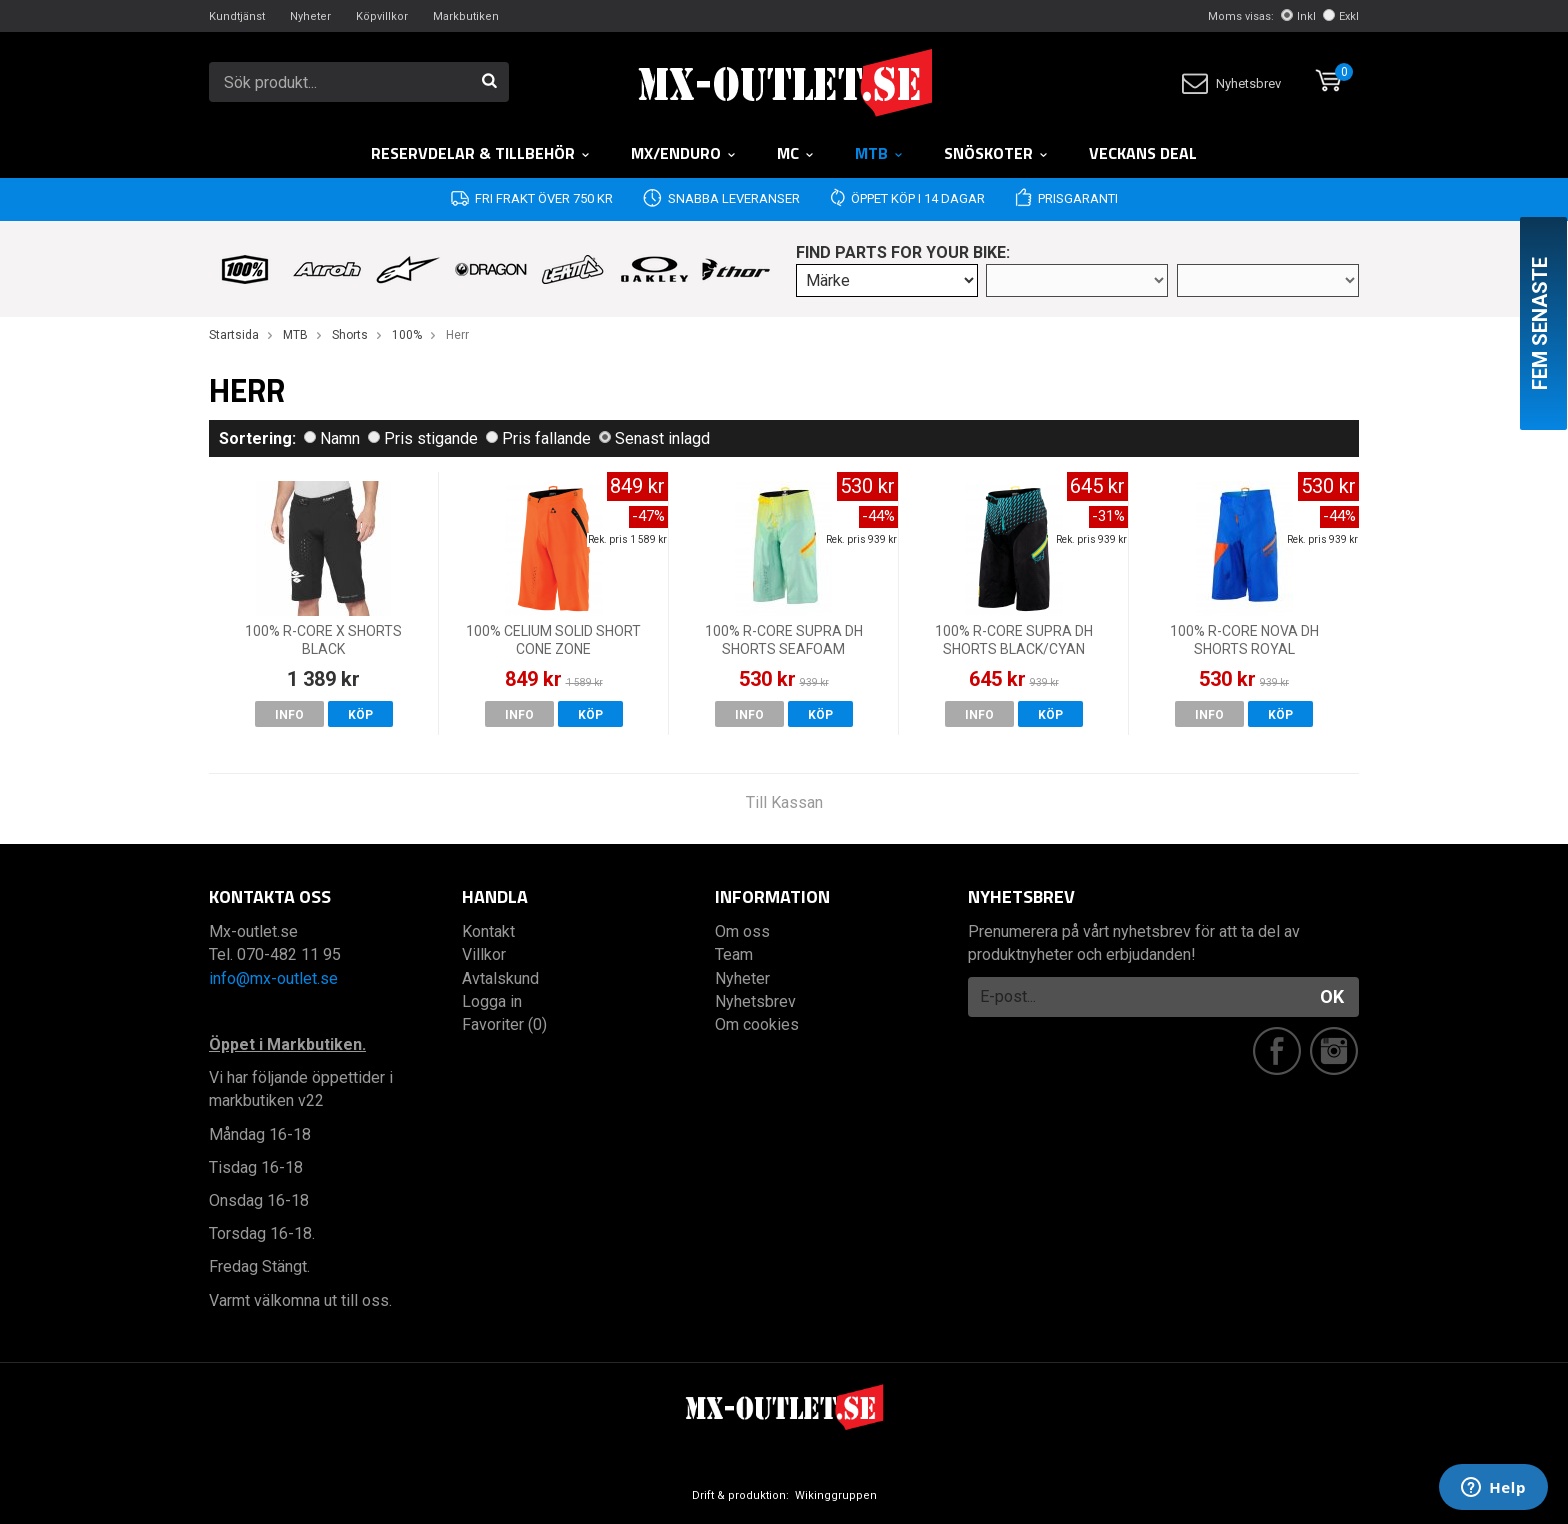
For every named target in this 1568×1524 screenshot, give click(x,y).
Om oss (742, 931)
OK (1332, 996)
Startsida (234, 335)
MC (796, 153)
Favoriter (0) (504, 1024)
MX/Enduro (684, 153)
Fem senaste (1540, 323)
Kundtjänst (237, 16)
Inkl (1298, 16)
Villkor (484, 954)
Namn (332, 438)
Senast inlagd (654, 438)
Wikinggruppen (836, 1495)
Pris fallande (538, 438)
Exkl (1341, 16)
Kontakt (488, 931)
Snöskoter (996, 153)
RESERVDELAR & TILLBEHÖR (481, 153)
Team (734, 954)
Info (289, 715)
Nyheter (310, 16)
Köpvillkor (382, 16)
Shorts (350, 335)
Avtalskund (500, 978)
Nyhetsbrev (1231, 83)
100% (407, 335)
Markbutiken (466, 16)
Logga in (492, 1001)
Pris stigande (423, 438)
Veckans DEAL (1143, 153)
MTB (879, 153)
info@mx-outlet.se (273, 978)
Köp (360, 715)
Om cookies (757, 1024)
